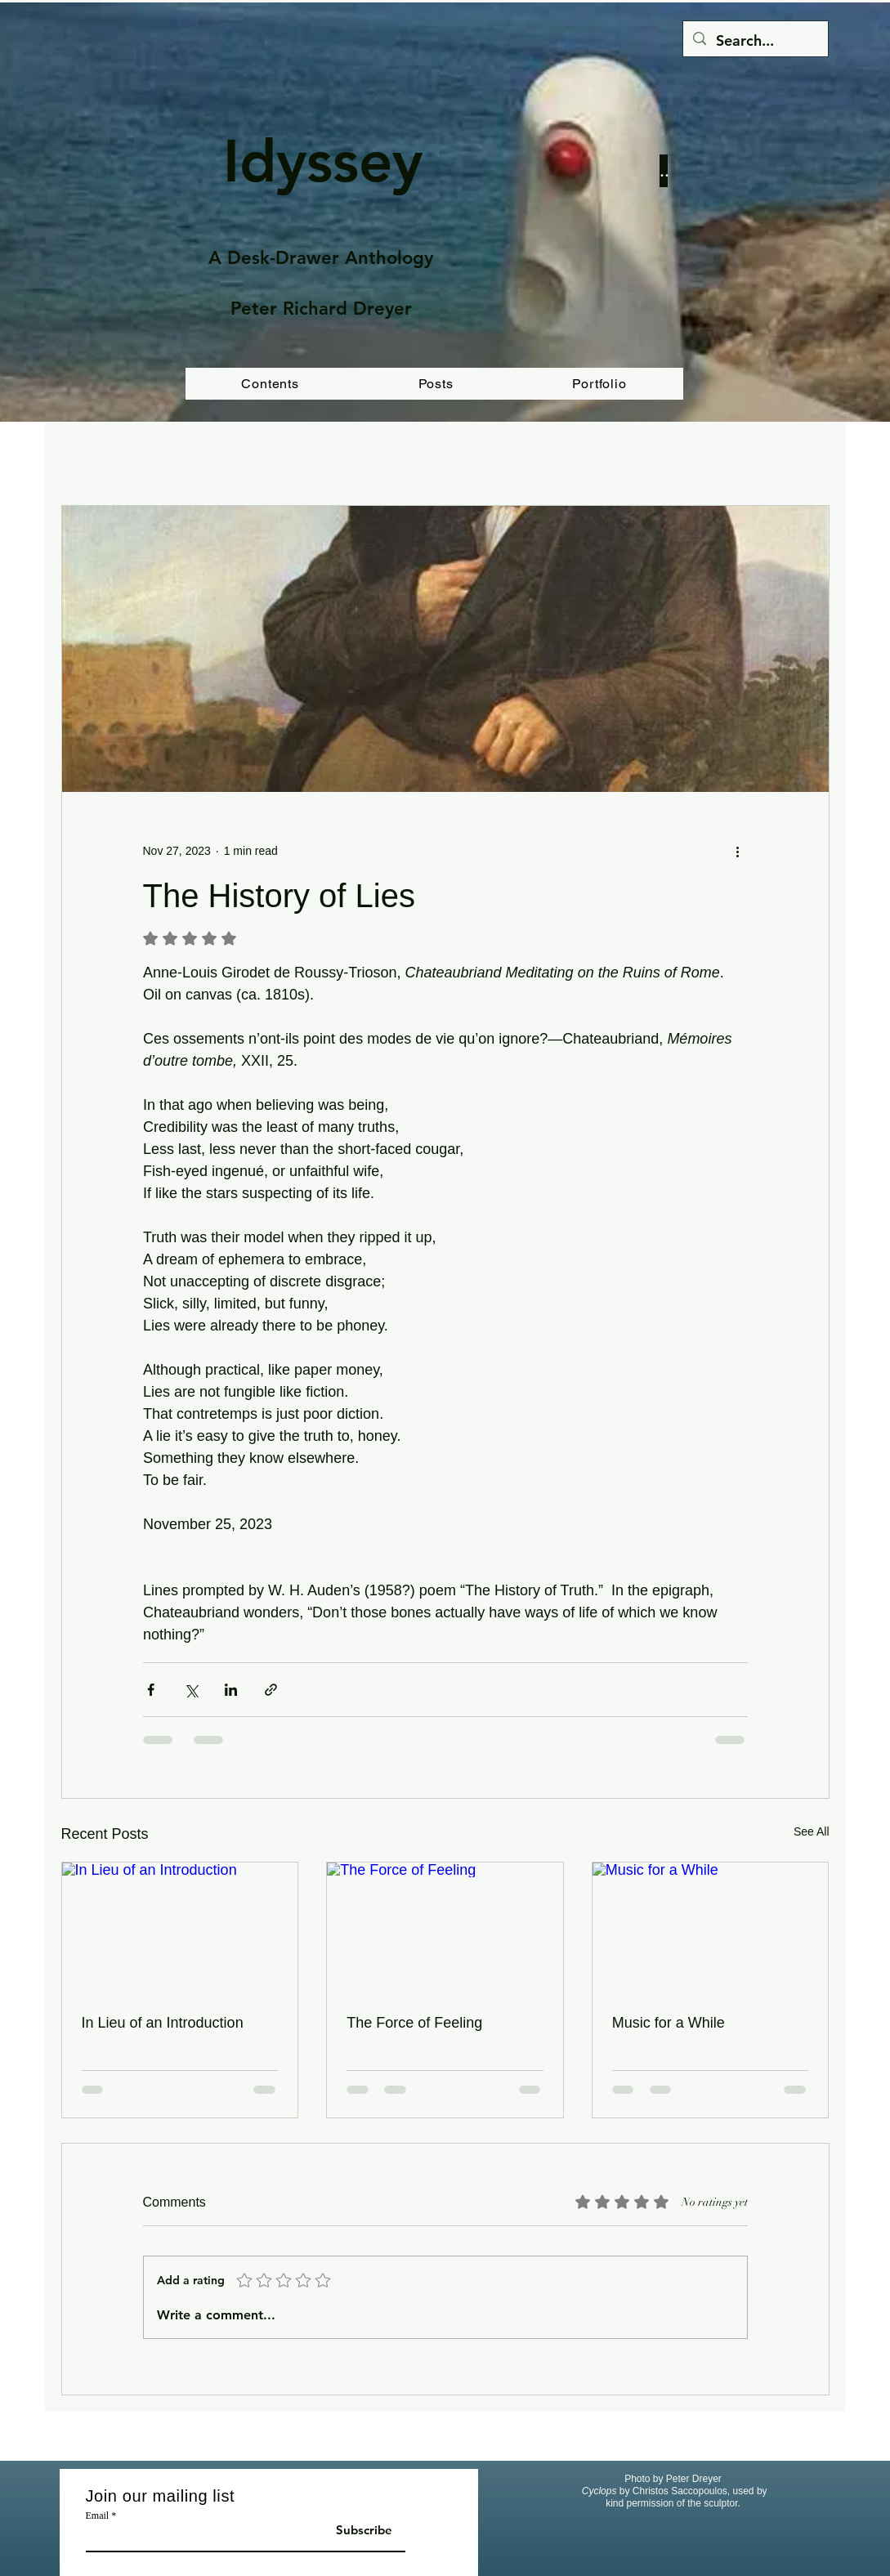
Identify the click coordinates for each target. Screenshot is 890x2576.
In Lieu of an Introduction (163, 2023)
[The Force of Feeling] (445, 1929)
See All (812, 1831)
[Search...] (755, 40)
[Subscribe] (364, 2530)
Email (98, 2515)
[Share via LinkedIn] (231, 1689)
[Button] (664, 170)
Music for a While (668, 2023)
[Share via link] (271, 1689)
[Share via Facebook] (151, 1689)
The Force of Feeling (414, 2023)
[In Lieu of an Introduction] (180, 1929)
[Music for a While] (711, 1929)
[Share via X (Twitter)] (191, 1689)
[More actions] (738, 851)
